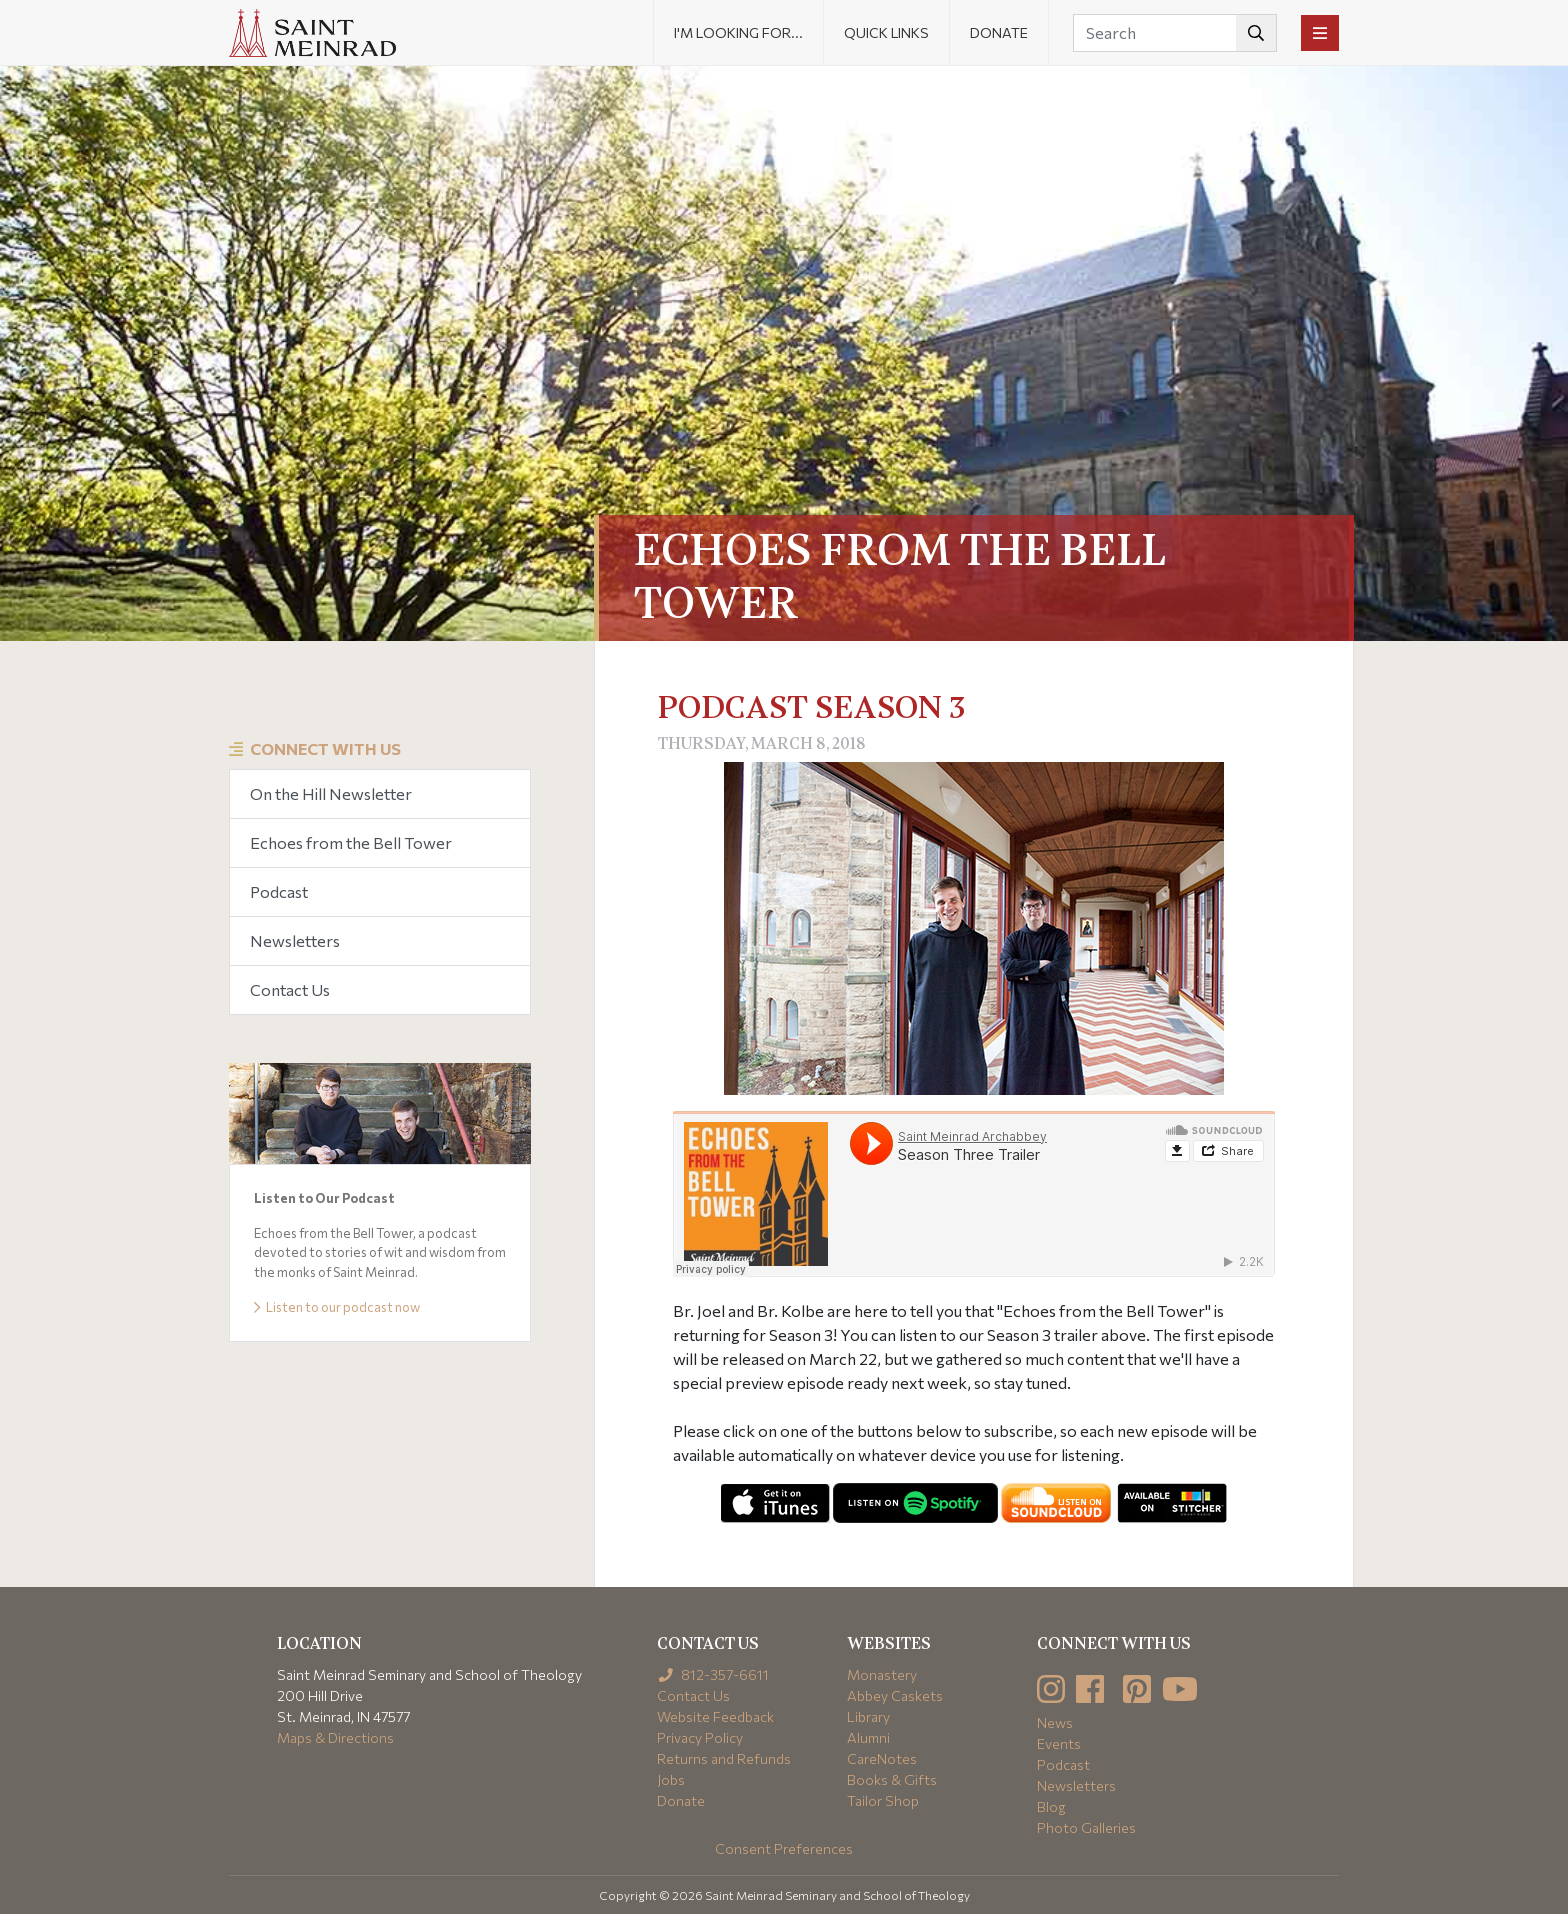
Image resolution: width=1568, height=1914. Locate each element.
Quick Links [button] (886, 32)
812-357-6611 (713, 1674)
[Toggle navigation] (1320, 33)
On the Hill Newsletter (331, 793)
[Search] (1175, 33)
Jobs (671, 1779)
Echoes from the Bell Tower (351, 842)
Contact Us (290, 989)
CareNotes (882, 1758)
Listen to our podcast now (337, 1307)
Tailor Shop (883, 1800)
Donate (999, 32)
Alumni (868, 1737)
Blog (1051, 1806)
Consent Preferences (784, 1848)
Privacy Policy (700, 1737)
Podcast (279, 891)
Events (1059, 1743)
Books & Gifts (892, 1779)
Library (868, 1716)
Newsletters (295, 940)
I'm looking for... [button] (738, 32)
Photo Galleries (1086, 1827)
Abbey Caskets (895, 1695)
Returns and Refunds (724, 1758)
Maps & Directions (335, 1737)
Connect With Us (325, 748)
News (1055, 1722)
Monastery (882, 1674)
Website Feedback (715, 1716)
